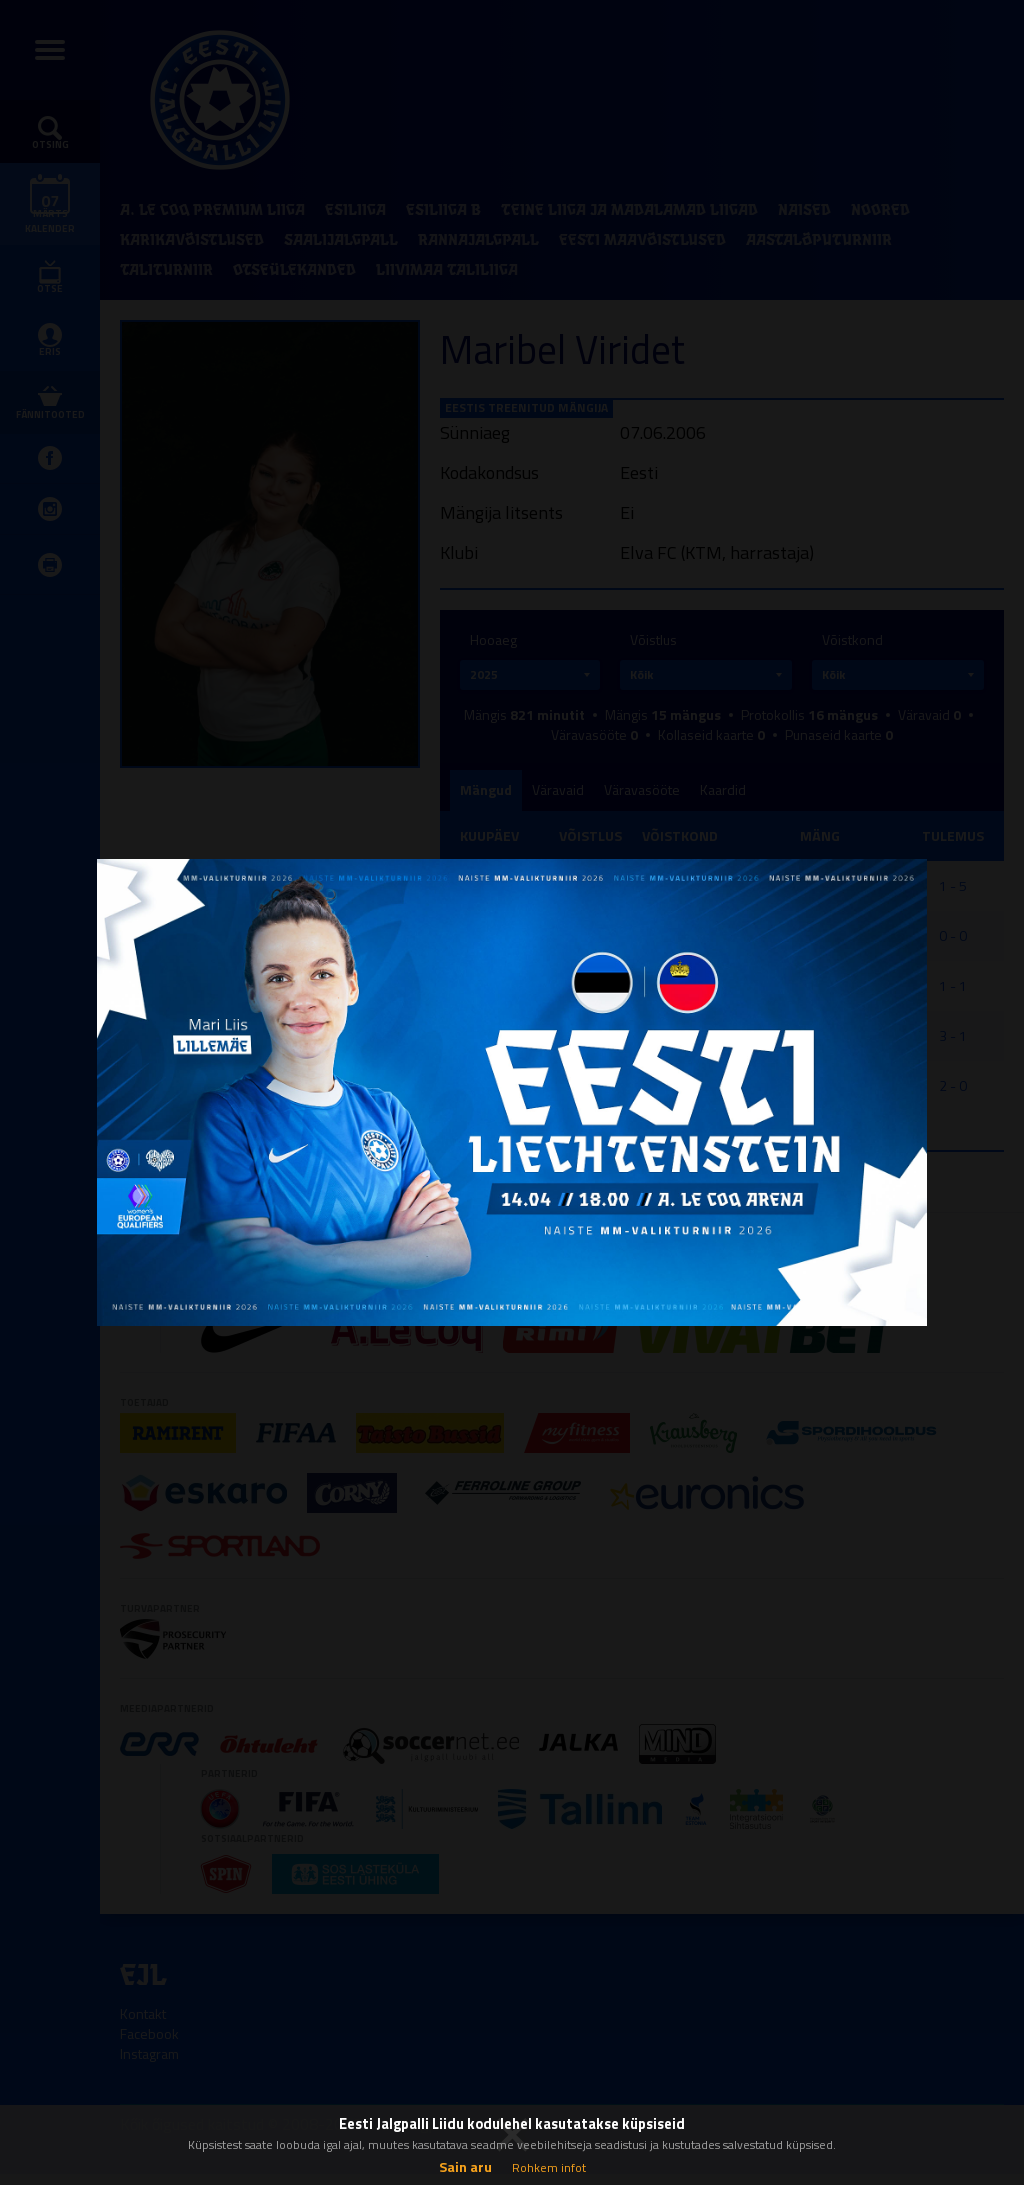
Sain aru (465, 2166)
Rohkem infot (549, 2167)
